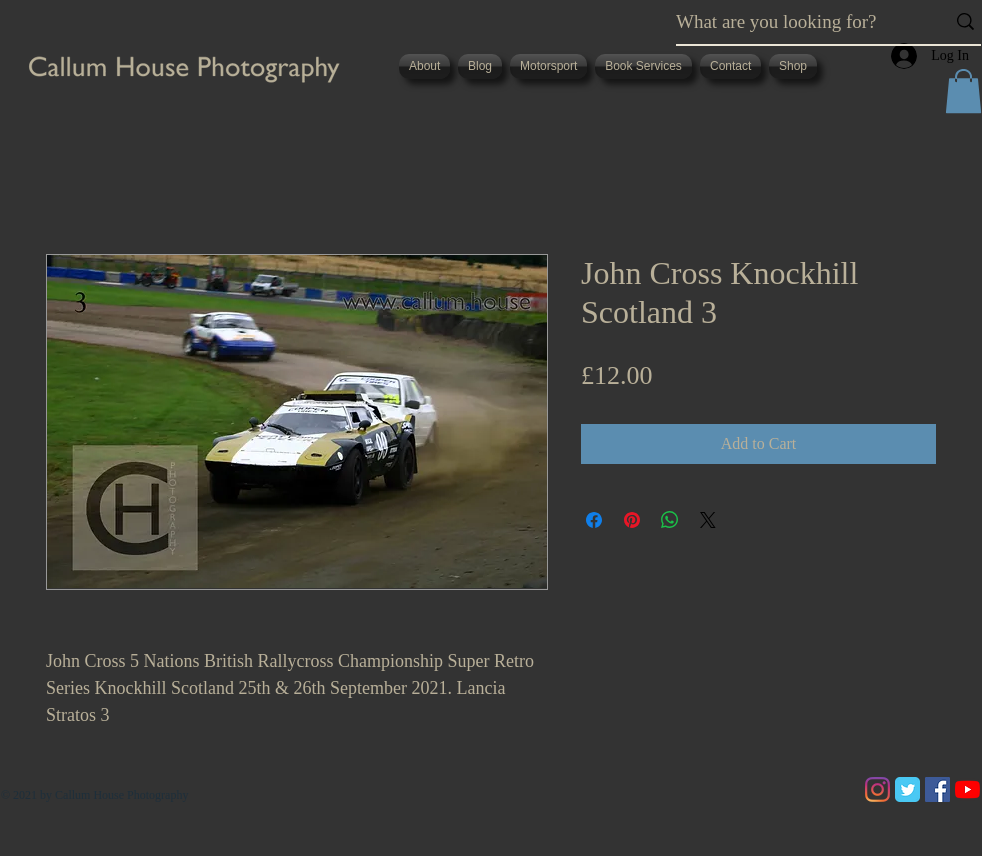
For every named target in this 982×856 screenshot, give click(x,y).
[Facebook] (937, 789)
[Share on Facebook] (594, 520)
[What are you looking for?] (795, 22)
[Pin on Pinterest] (632, 520)
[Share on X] (708, 520)
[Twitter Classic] (907, 789)
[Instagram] (877, 789)
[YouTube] (967, 789)
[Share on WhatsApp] (670, 520)
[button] (963, 91)
